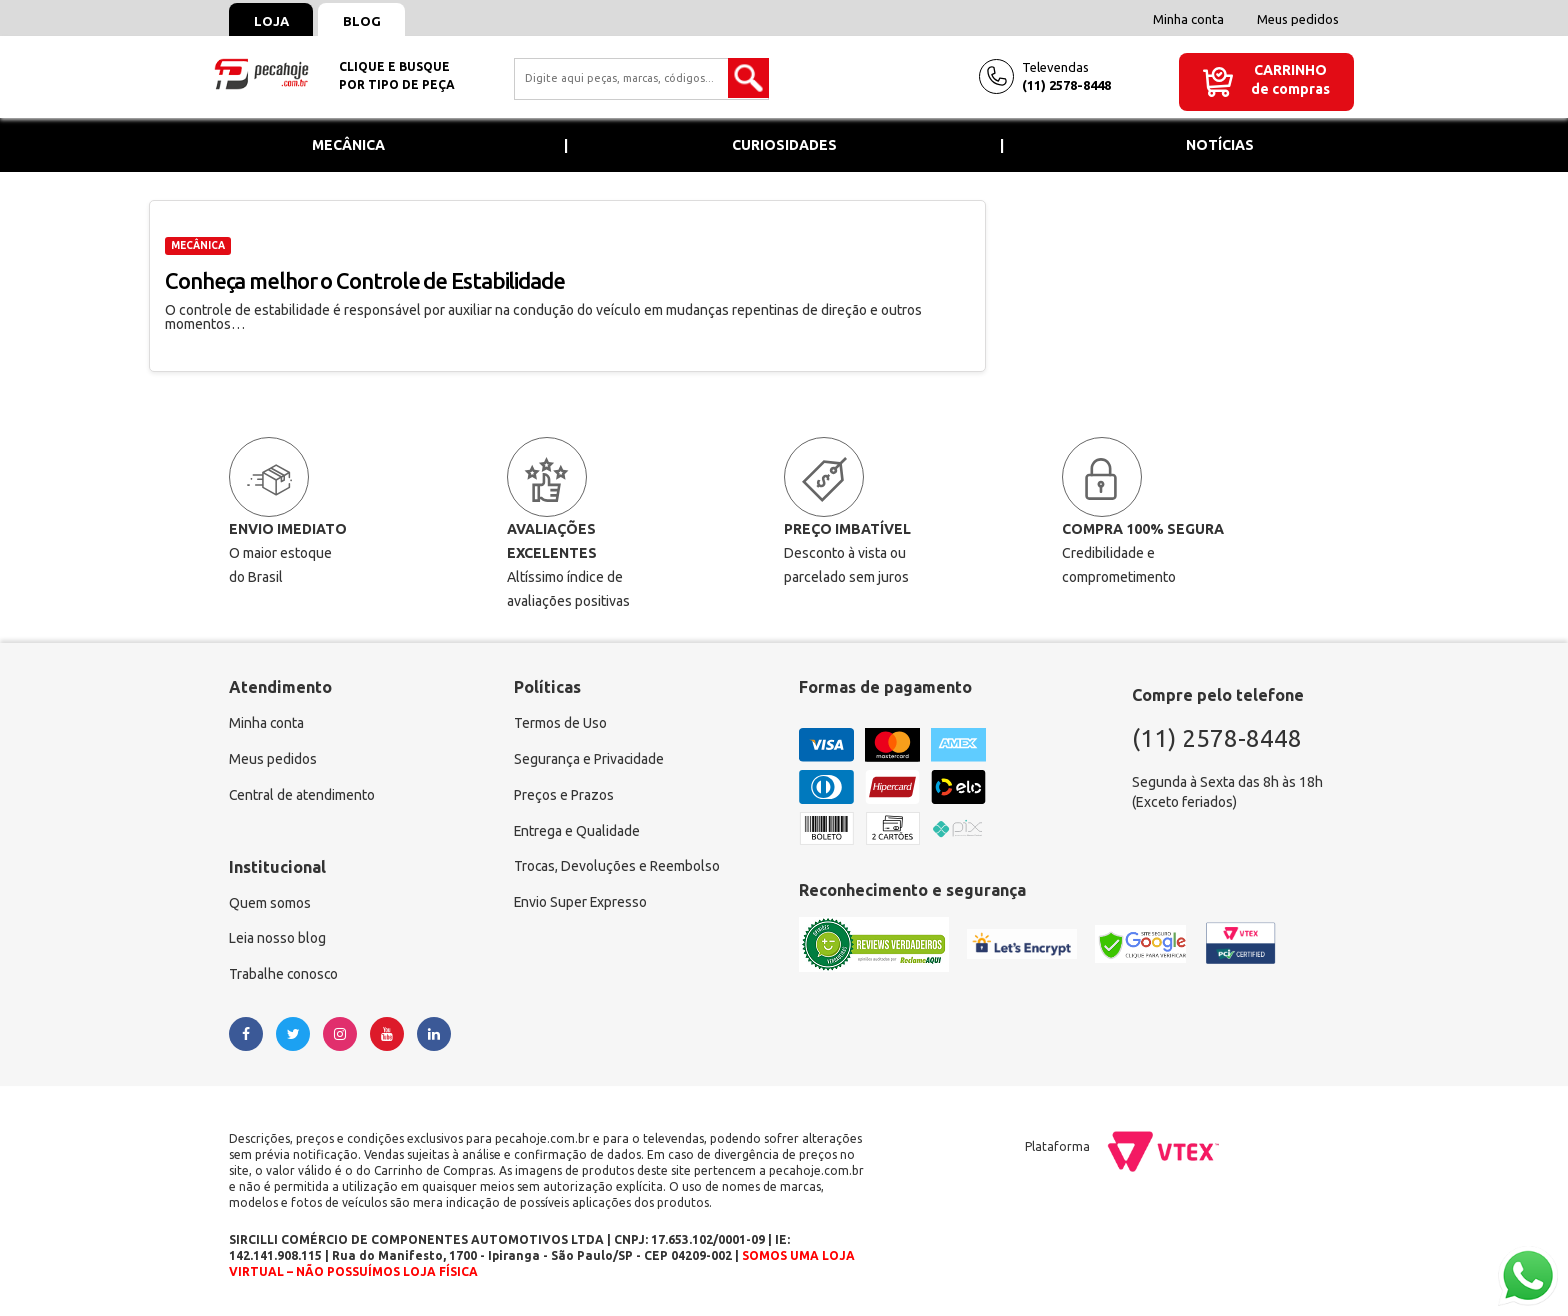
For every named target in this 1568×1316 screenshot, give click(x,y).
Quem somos (270, 904)
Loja (271, 21)
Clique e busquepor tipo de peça (397, 75)
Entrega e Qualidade (577, 832)
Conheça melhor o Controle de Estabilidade (365, 280)
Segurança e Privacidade (589, 760)
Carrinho (1290, 70)
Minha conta (1188, 19)
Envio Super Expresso (581, 904)
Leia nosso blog (277, 940)
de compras (1290, 89)
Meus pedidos (1298, 19)
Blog (363, 21)
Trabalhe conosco (284, 976)
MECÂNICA (198, 245)
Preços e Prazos (564, 796)
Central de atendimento (302, 796)
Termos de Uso (560, 724)
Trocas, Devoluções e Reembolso (617, 868)
